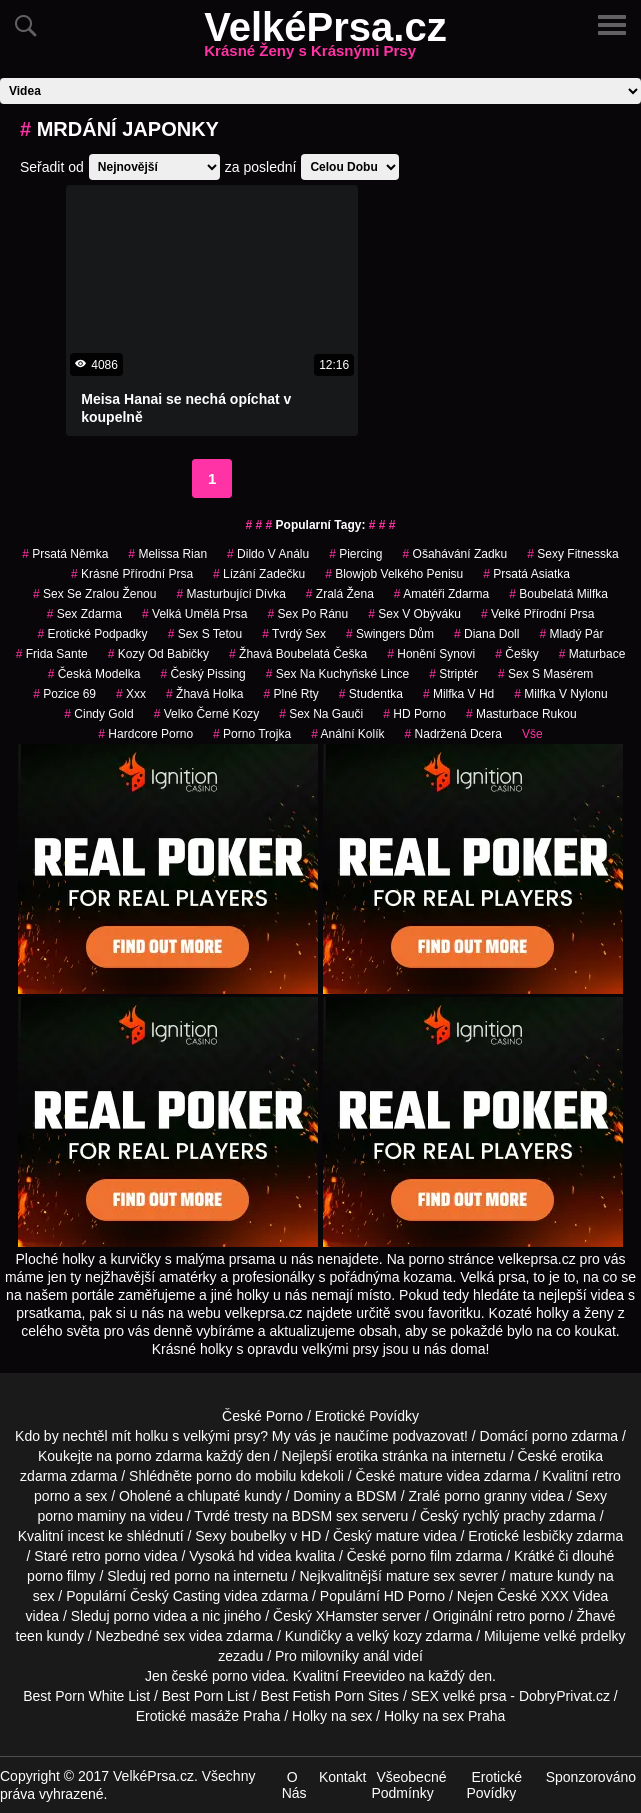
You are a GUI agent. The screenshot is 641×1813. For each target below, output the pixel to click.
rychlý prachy (504, 1516)
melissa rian (167, 554)
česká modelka (94, 674)
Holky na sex (332, 1716)
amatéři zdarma (441, 594)
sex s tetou (205, 634)
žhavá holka (204, 694)
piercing (355, 554)
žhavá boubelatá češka (298, 654)
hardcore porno (145, 734)
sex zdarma (84, 614)
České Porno (262, 1416)
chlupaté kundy (234, 1496)
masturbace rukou (521, 714)
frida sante (52, 654)
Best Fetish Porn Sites (330, 1696)
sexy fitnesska (572, 554)
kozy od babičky (158, 654)
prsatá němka (65, 554)
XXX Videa (574, 1596)
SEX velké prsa (459, 1696)
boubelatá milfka (558, 594)
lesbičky (548, 1536)
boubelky (258, 1536)
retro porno (106, 1556)
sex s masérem (545, 674)
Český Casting (175, 1596)
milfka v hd (458, 694)
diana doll (486, 634)
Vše (532, 734)
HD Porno (414, 714)
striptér (453, 674)
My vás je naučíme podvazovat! (370, 1436)
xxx (131, 694)
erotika (357, 1456)
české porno (209, 1676)
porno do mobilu (246, 1476)
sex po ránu (307, 614)
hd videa (265, 1556)
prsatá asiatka (526, 574)
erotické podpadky (93, 634)
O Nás (294, 1785)
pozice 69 (64, 694)
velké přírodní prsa (537, 614)
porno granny (485, 1496)
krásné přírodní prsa (132, 574)
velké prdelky (585, 1636)
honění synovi (431, 654)
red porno (180, 1576)
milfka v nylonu (560, 694)
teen (28, 1636)
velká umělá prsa (194, 614)
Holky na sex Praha (444, 1716)
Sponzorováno (591, 1777)
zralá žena (340, 594)
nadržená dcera (453, 734)
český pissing (202, 674)
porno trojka (252, 734)
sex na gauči (321, 714)
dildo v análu (268, 554)
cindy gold (98, 714)
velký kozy (389, 1636)
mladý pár (571, 634)
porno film (420, 1556)
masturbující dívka (230, 594)
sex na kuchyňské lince (337, 674)
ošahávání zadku (455, 554)
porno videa (150, 1616)
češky (516, 654)
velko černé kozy (206, 714)
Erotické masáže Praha (208, 1716)
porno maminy (81, 1516)
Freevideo (374, 1676)
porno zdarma (159, 1456)
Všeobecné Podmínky (408, 1785)
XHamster (347, 1616)
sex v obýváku (414, 614)
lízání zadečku (259, 574)
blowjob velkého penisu (394, 574)
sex (174, 1636)
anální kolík (347, 734)
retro (510, 1616)
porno (550, 1436)
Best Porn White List (86, 1696)
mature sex (420, 1576)
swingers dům (390, 634)
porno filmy (61, 1576)
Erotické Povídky (367, 1416)
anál (376, 1656)
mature (421, 1476)
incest (86, 1536)
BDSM (376, 1496)
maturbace (592, 654)
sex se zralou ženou (94, 594)
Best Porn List (205, 1696)
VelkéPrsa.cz (325, 39)
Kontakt (342, 1777)
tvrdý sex (294, 634)
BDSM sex (325, 1516)
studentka (371, 694)
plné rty (290, 694)
